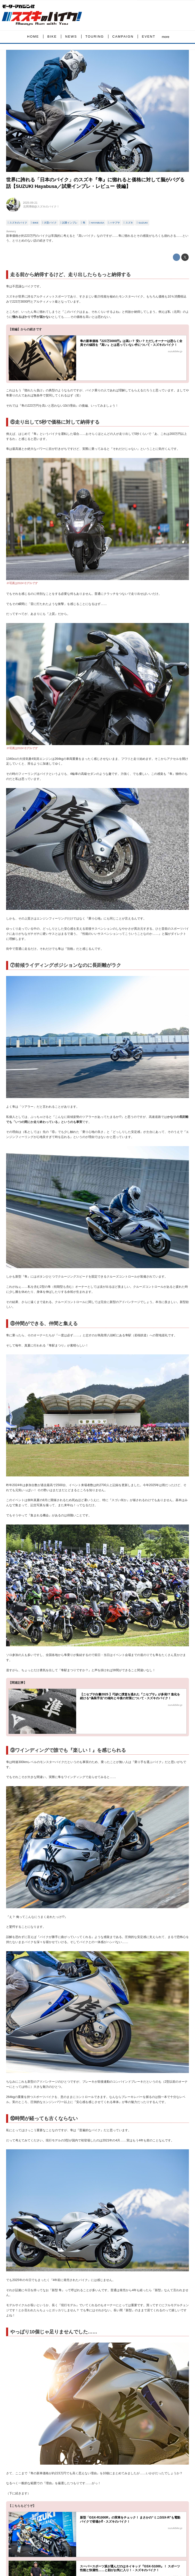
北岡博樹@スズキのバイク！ (41, 206)
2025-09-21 (30, 202)
